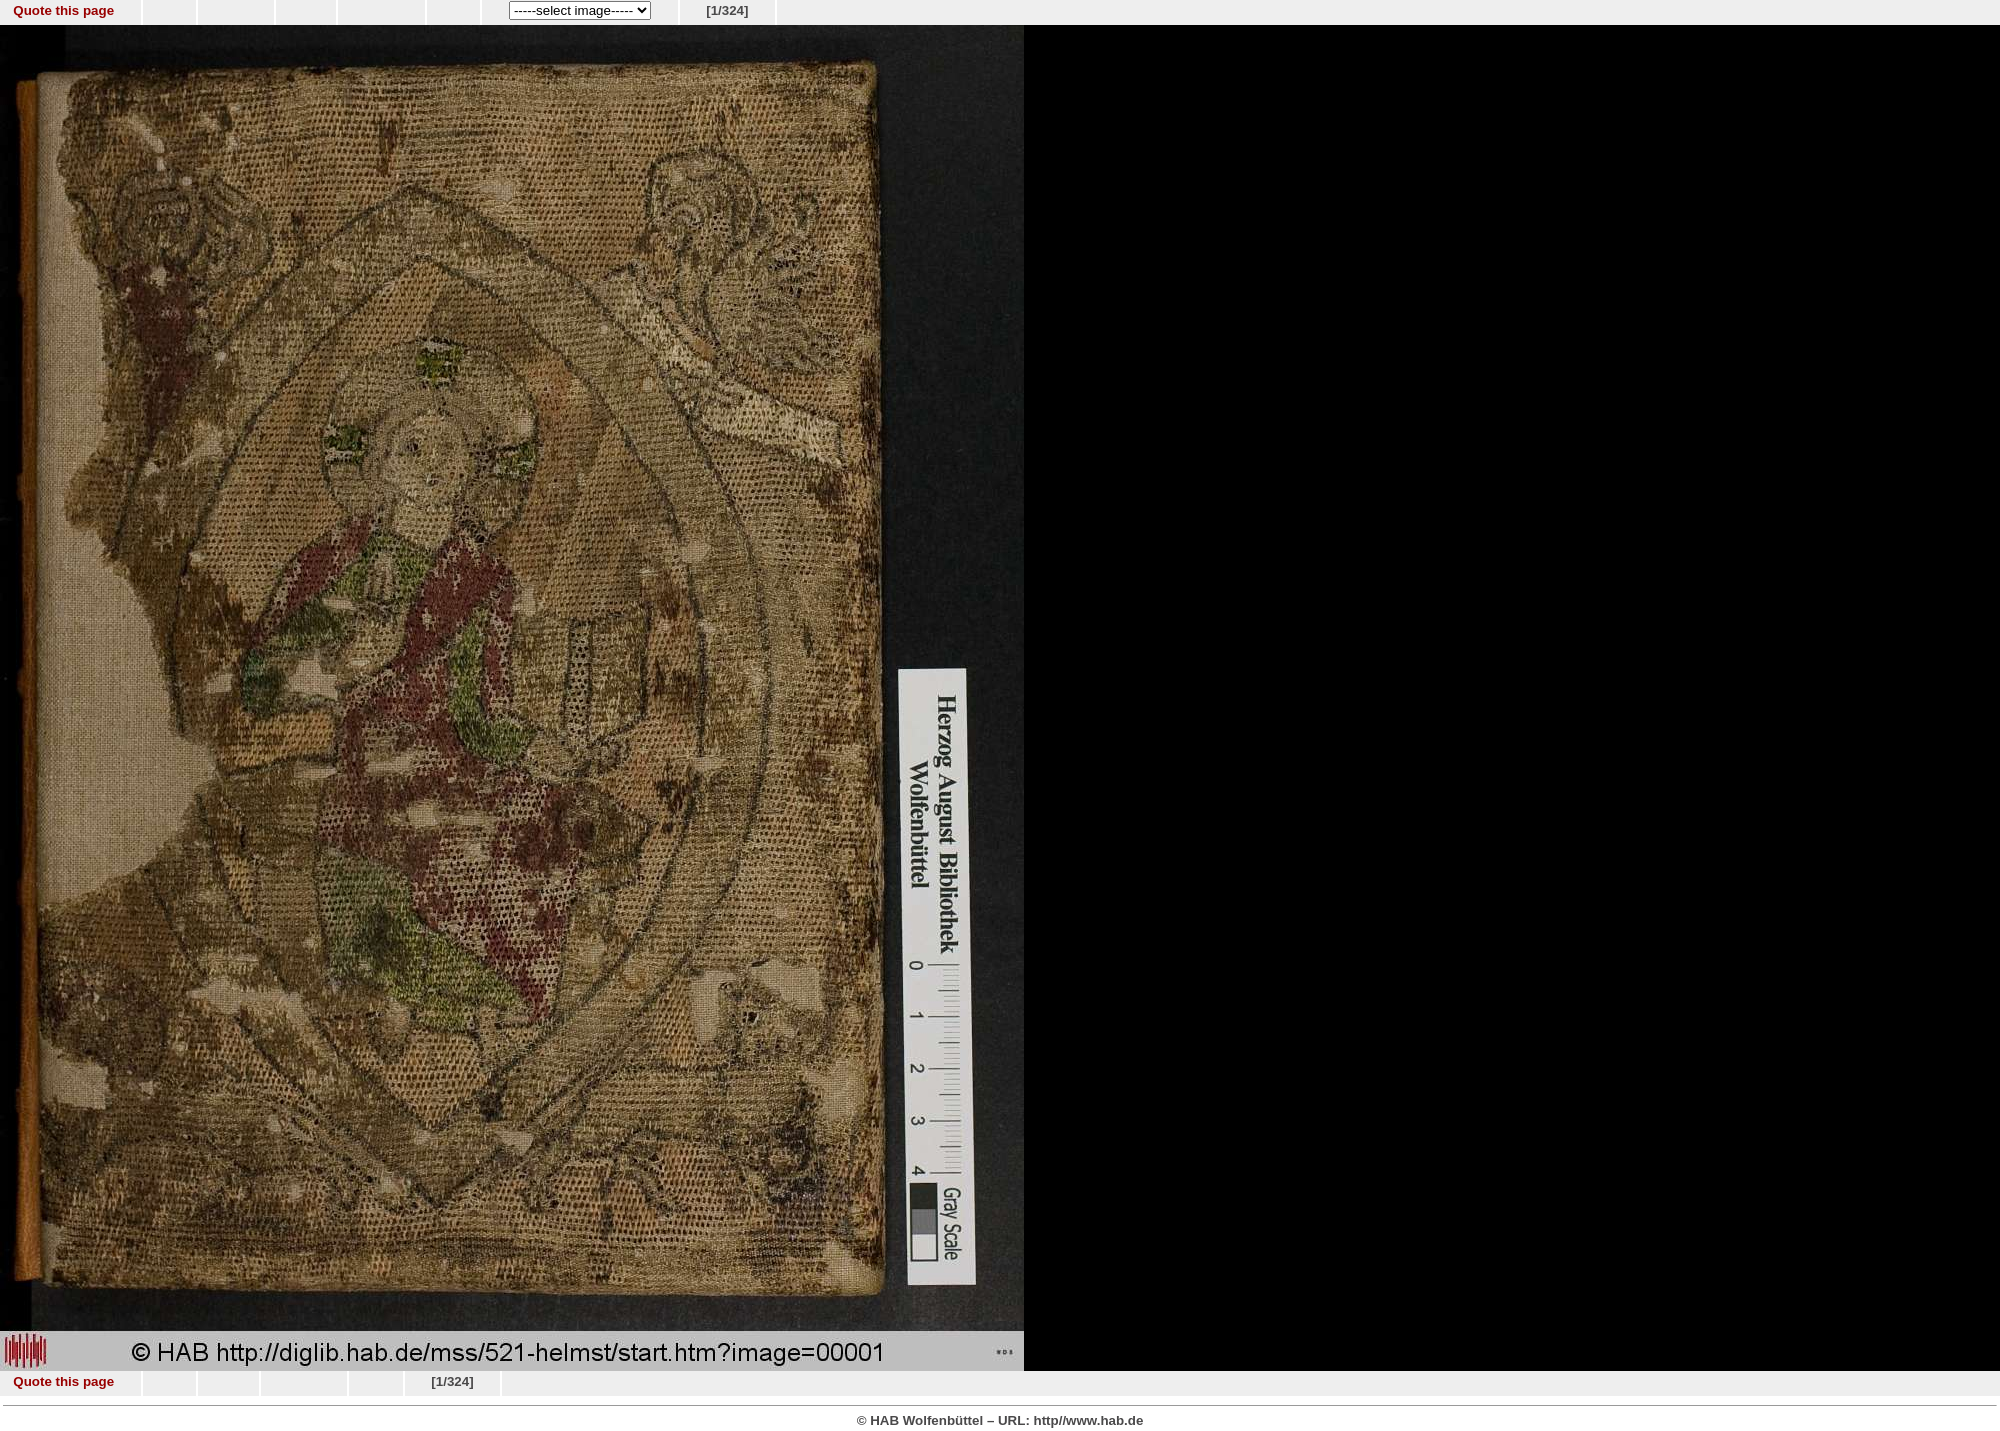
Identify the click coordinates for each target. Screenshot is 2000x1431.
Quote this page (63, 10)
